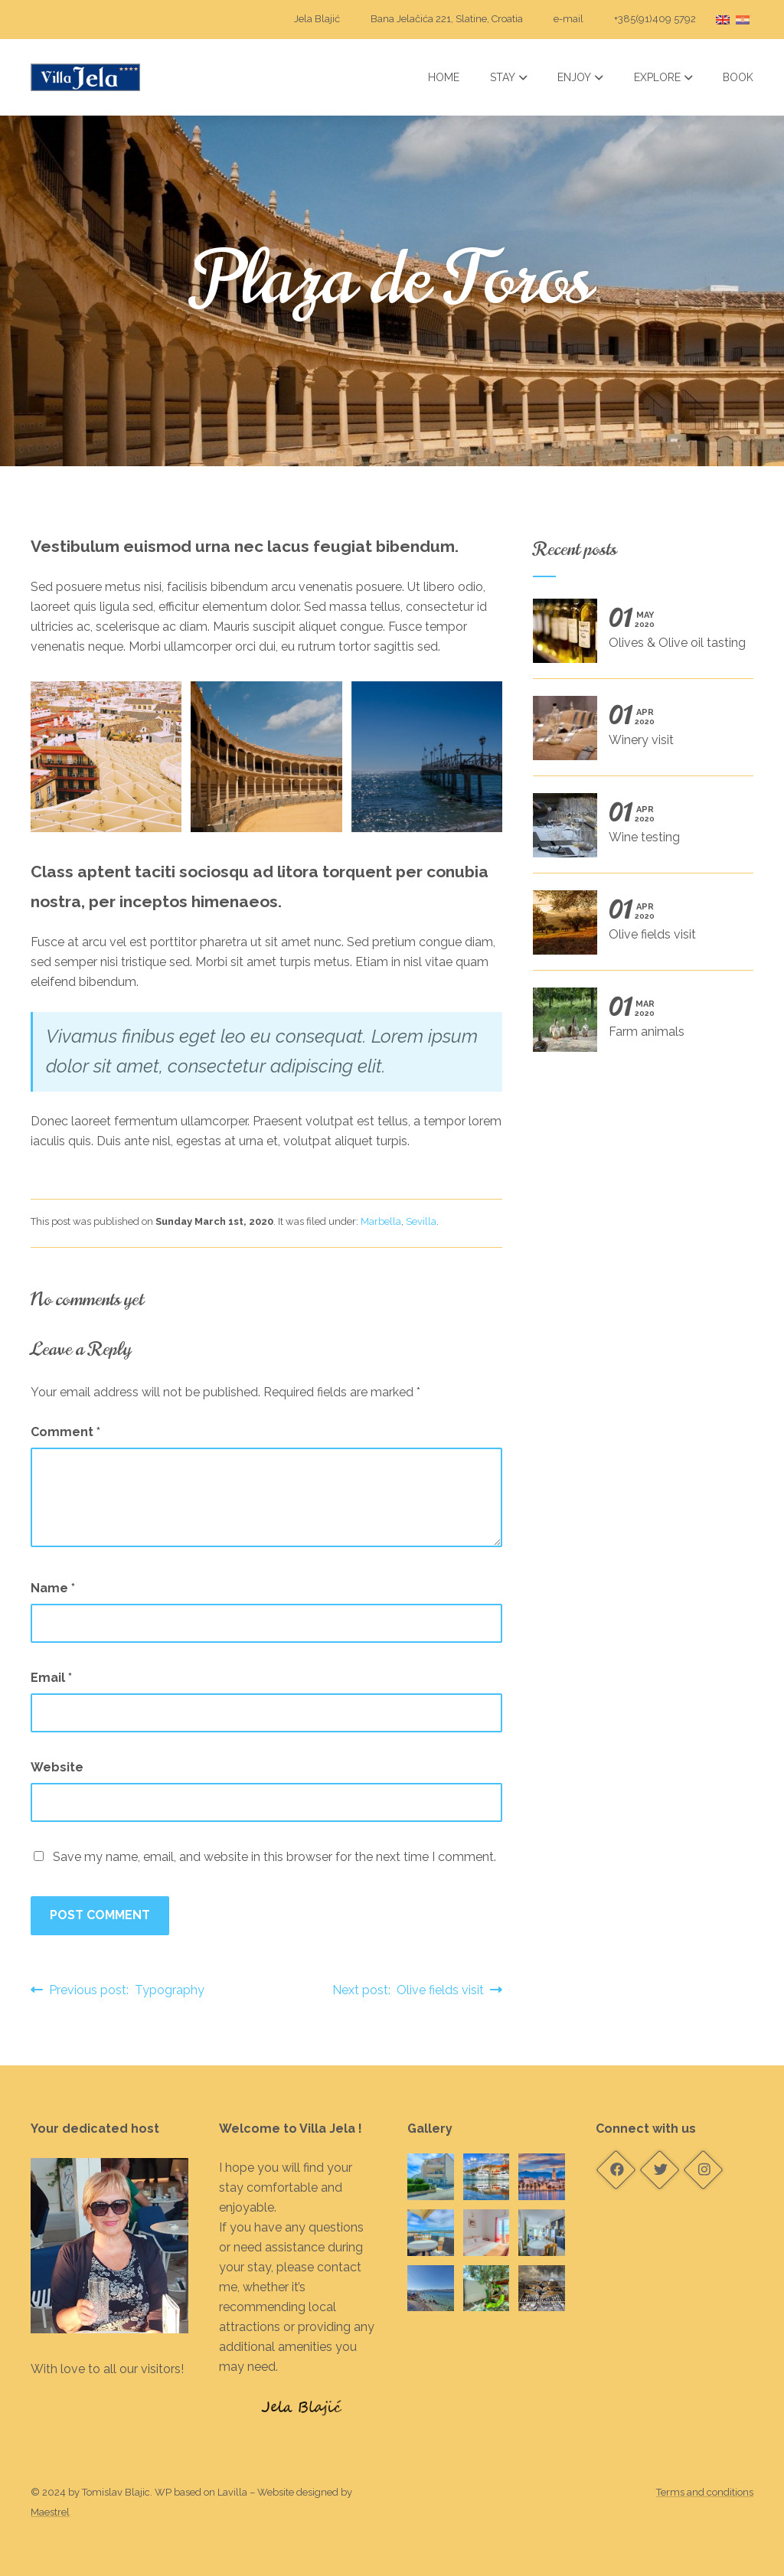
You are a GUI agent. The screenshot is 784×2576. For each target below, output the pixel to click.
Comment (65, 1432)
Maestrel (50, 2512)
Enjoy (580, 77)
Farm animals (636, 1025)
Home (443, 77)
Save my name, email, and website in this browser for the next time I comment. (274, 1857)
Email (51, 1677)
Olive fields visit (636, 928)
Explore (663, 77)
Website (57, 1767)
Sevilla (421, 1221)
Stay (509, 77)
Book (738, 77)
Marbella (381, 1221)
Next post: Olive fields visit (417, 1990)
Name (53, 1588)
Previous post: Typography (117, 1990)
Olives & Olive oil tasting (639, 636)
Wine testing (636, 830)
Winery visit (636, 733)
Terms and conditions (704, 2492)
